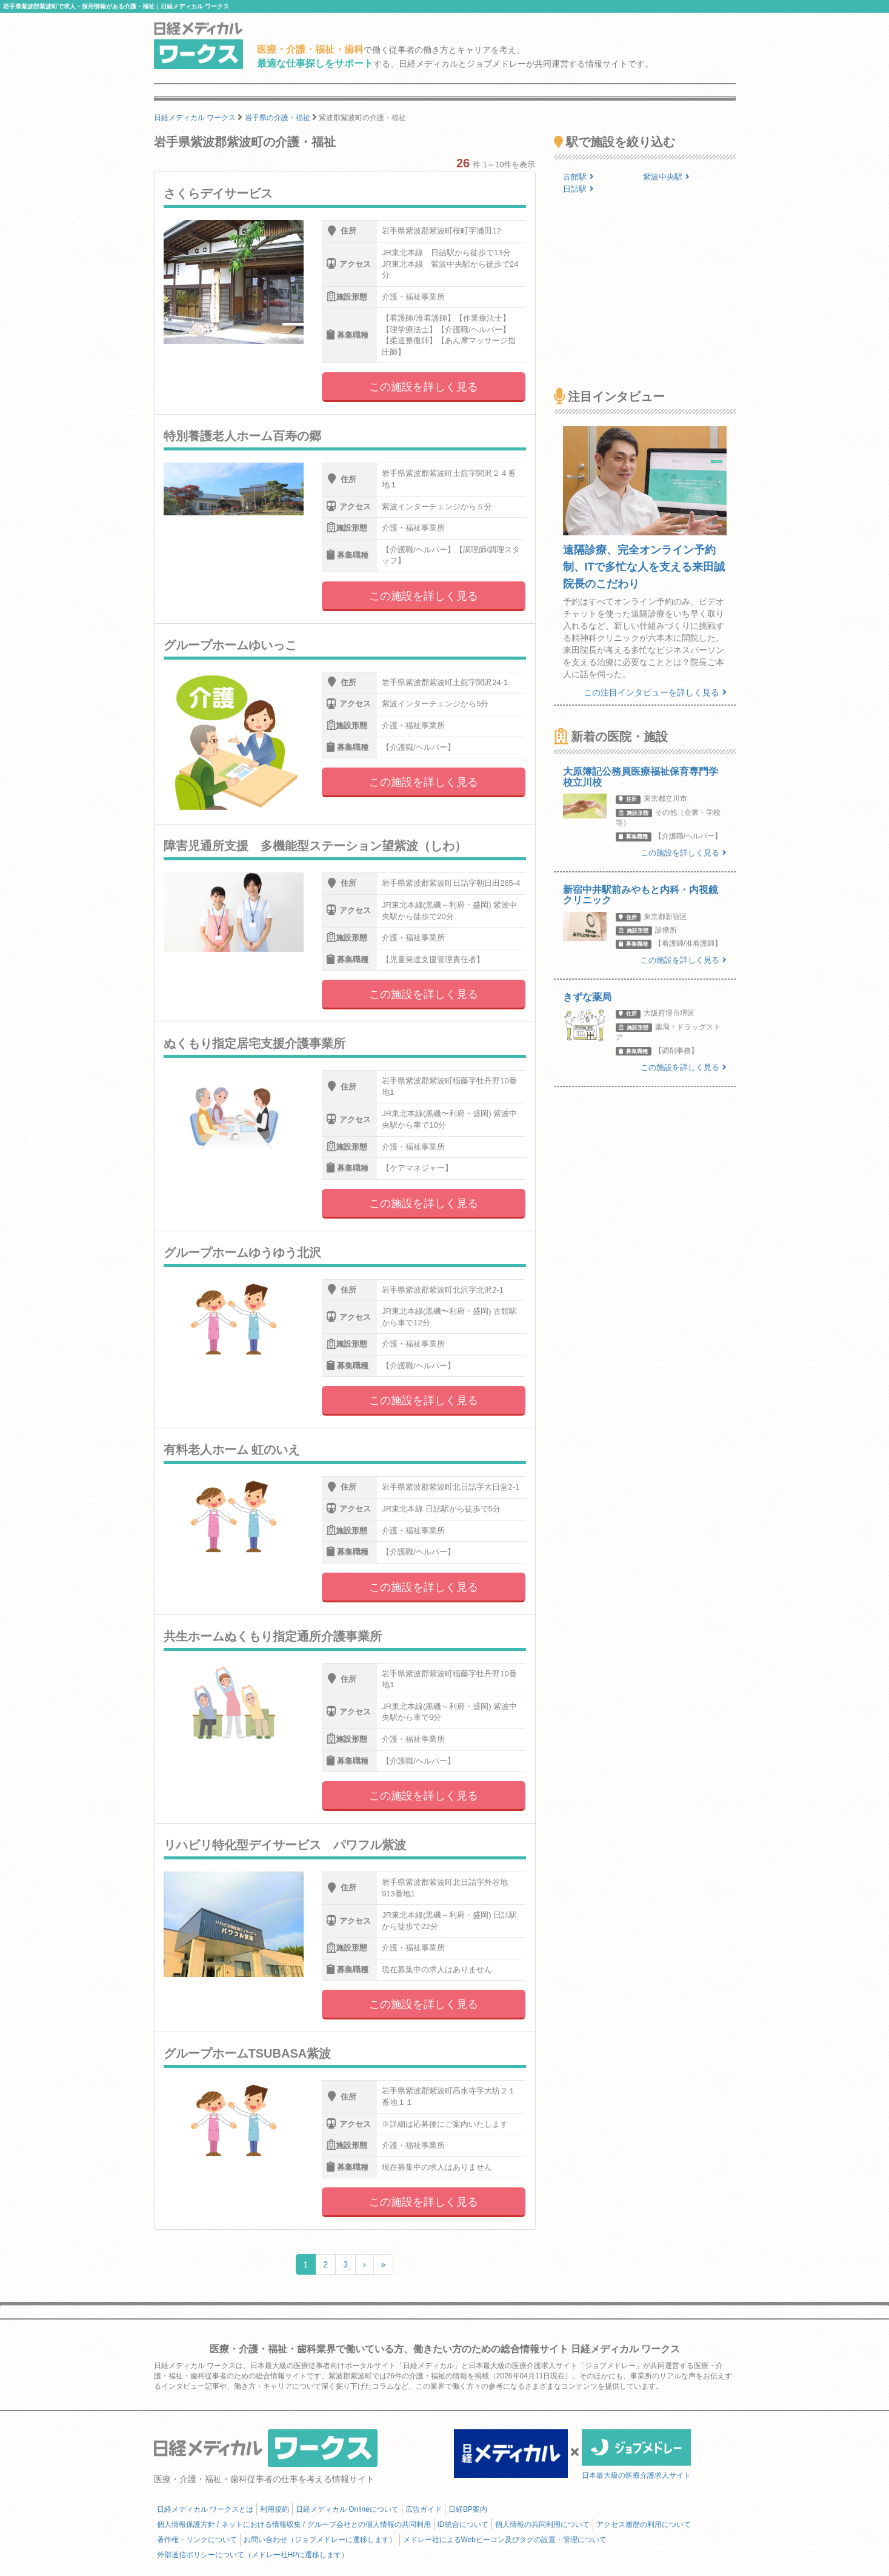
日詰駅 (578, 188)
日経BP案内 (467, 2509)
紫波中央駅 (666, 176)
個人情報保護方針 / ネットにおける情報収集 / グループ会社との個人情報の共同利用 (294, 2524)
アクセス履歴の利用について (643, 2524)
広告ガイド (423, 2509)
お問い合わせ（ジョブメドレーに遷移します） (320, 2539)
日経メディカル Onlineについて (347, 2509)
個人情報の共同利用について (542, 2524)
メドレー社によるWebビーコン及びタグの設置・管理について (505, 2539)
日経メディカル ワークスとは (205, 2509)
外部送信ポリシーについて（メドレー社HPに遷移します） (253, 2555)
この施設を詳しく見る (423, 387)
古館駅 (578, 176)
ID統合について (463, 2524)
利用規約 (274, 2509)
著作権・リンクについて (197, 2539)
